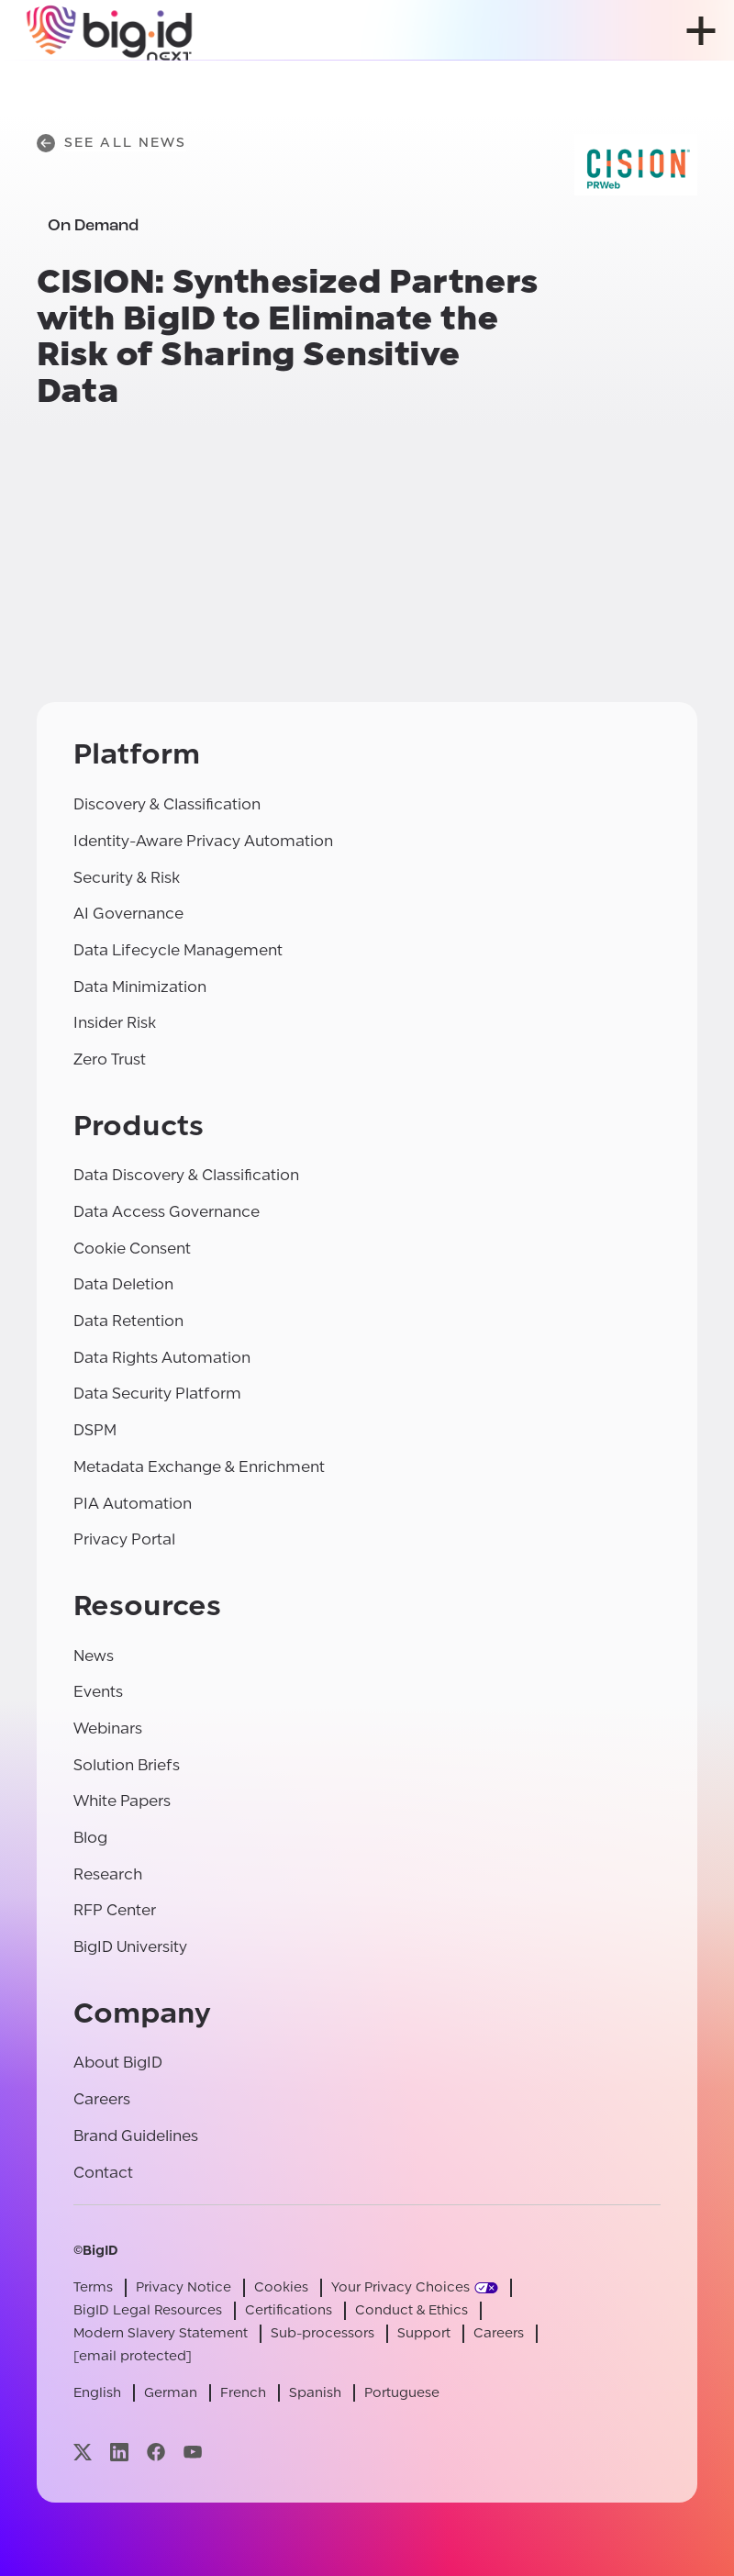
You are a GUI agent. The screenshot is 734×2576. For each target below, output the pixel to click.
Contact (103, 2172)
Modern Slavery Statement (160, 2333)
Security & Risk (126, 878)
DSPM (95, 1430)
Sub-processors (322, 2333)
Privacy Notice (183, 2287)
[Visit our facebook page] (156, 2451)
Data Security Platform (157, 1393)
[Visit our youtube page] (193, 2451)
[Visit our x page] (82, 2451)
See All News (111, 143)
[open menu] (701, 31)
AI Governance (128, 913)
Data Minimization (139, 987)
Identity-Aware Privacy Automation (203, 841)
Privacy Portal (124, 1539)
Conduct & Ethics (411, 2310)
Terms (93, 2287)
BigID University (130, 1947)
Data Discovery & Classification (186, 1175)
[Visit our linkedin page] (119, 2451)
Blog (90, 1837)
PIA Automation (132, 1503)
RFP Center (114, 1910)
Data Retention (128, 1321)
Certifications (288, 2310)
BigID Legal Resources (147, 2310)
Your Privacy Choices (400, 2287)
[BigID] (110, 30)
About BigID (117, 2062)
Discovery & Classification (167, 804)
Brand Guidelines (135, 2136)
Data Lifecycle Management (178, 950)
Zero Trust (109, 1059)
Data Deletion (123, 1284)
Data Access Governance (166, 1212)
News (93, 1656)
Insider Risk (114, 1023)
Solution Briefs (126, 1765)
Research (107, 1874)
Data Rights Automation (161, 1357)
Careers (101, 2099)
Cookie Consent (132, 1248)
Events (98, 1692)
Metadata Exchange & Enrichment (199, 1467)
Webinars (107, 1728)
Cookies (281, 2287)
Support (423, 2333)
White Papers (122, 1801)
